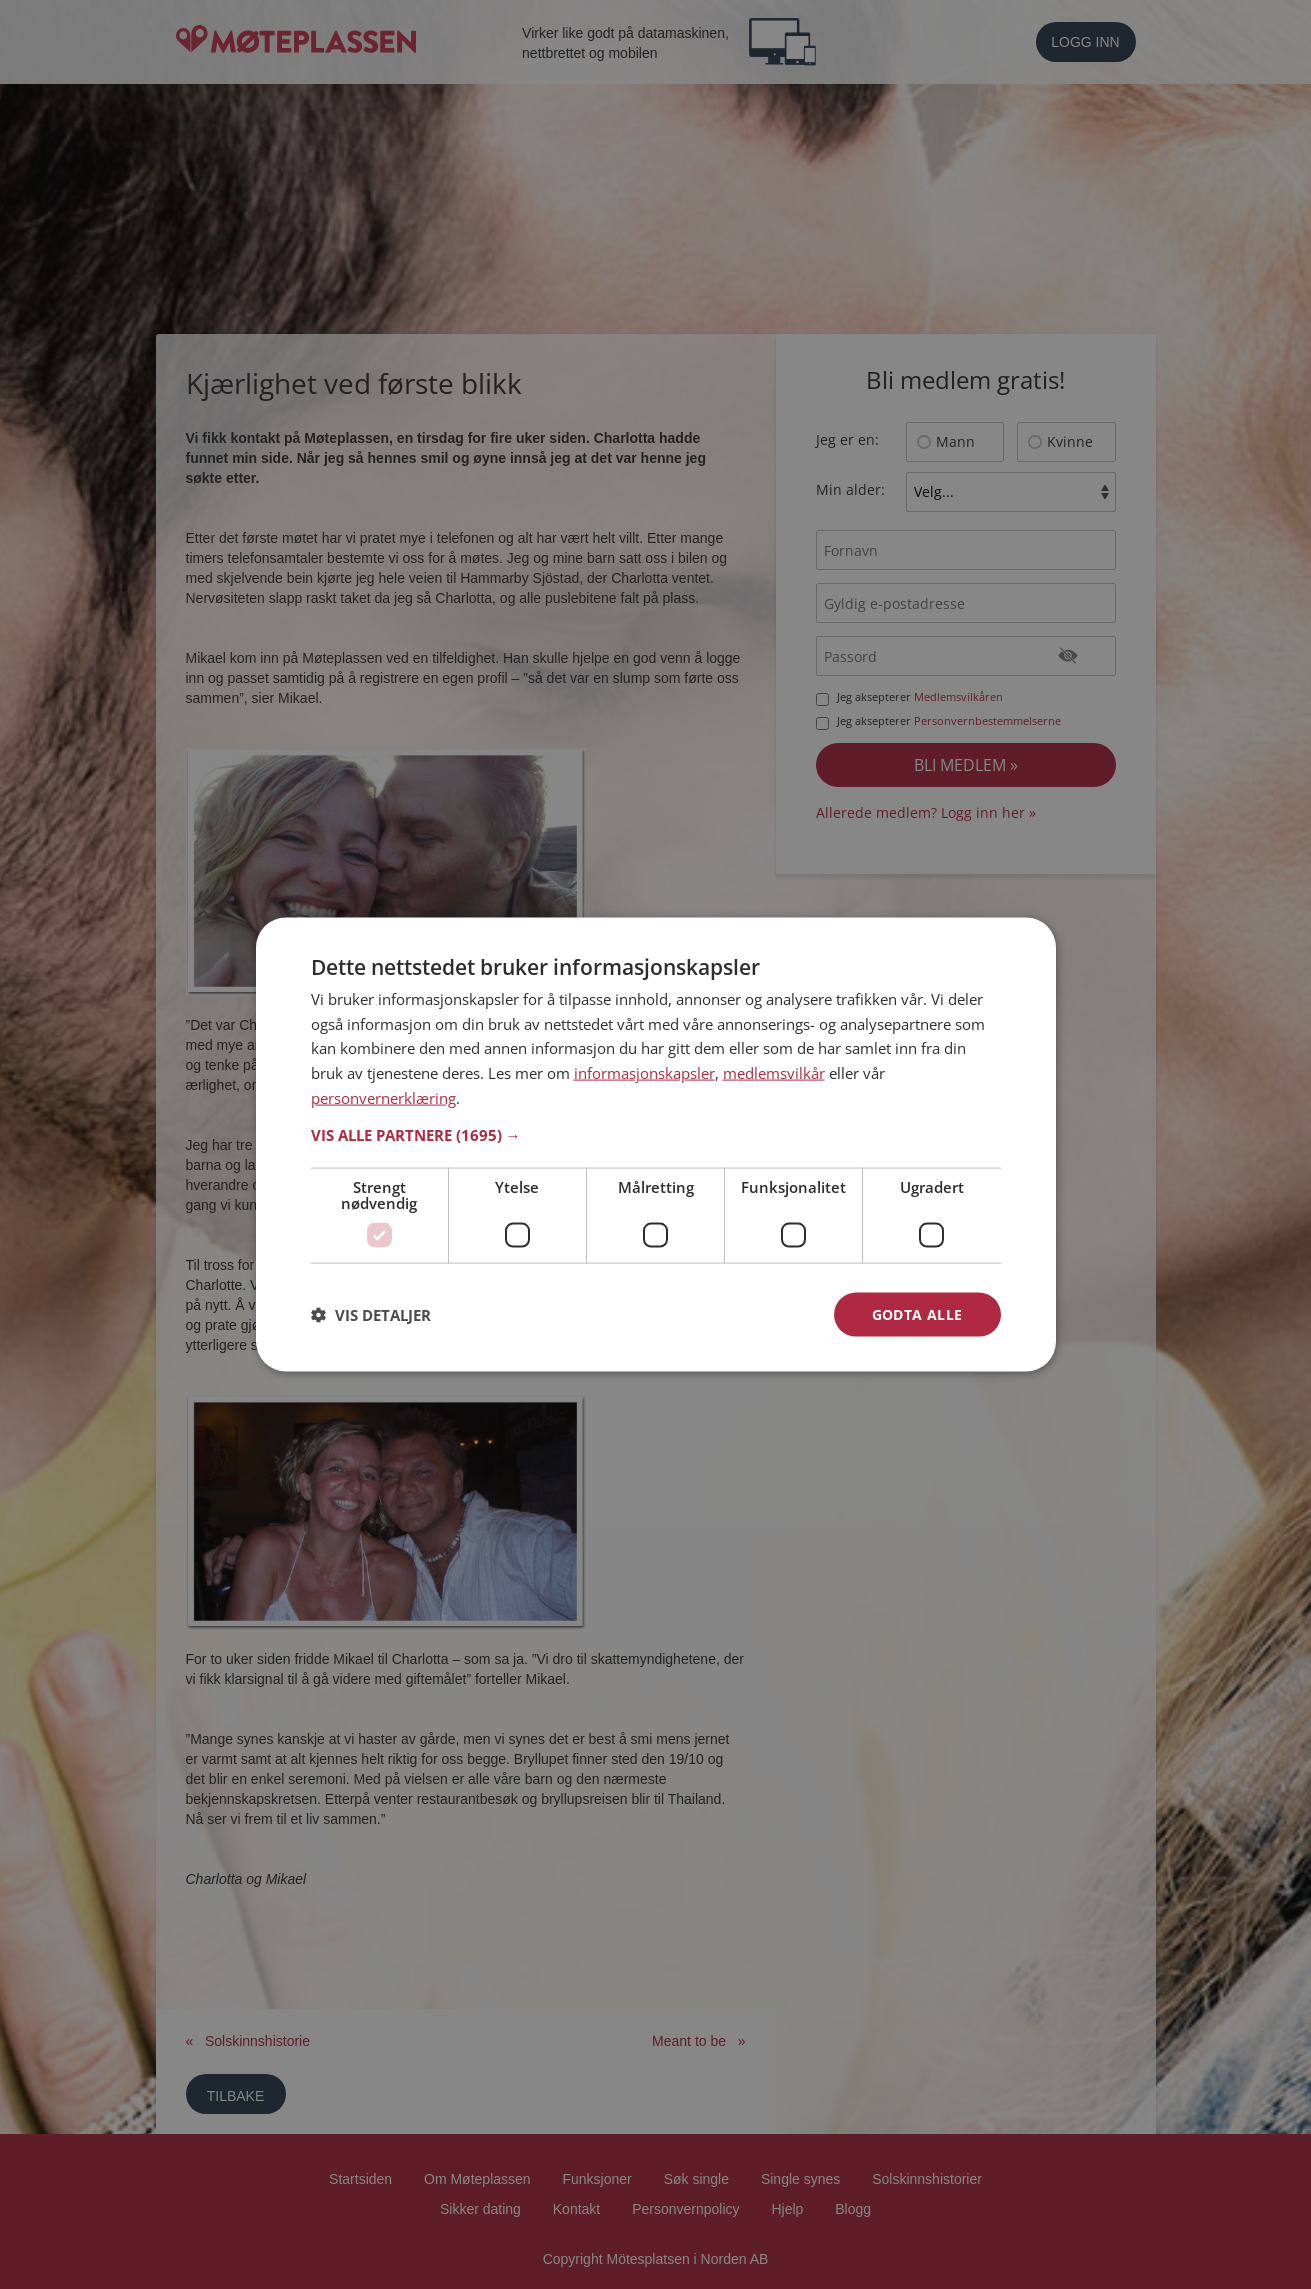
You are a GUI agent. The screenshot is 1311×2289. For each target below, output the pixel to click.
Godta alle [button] (917, 1313)
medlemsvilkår (774, 1073)
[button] (656, 1134)
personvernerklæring (383, 1097)
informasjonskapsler (644, 1073)
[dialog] (656, 1144)
